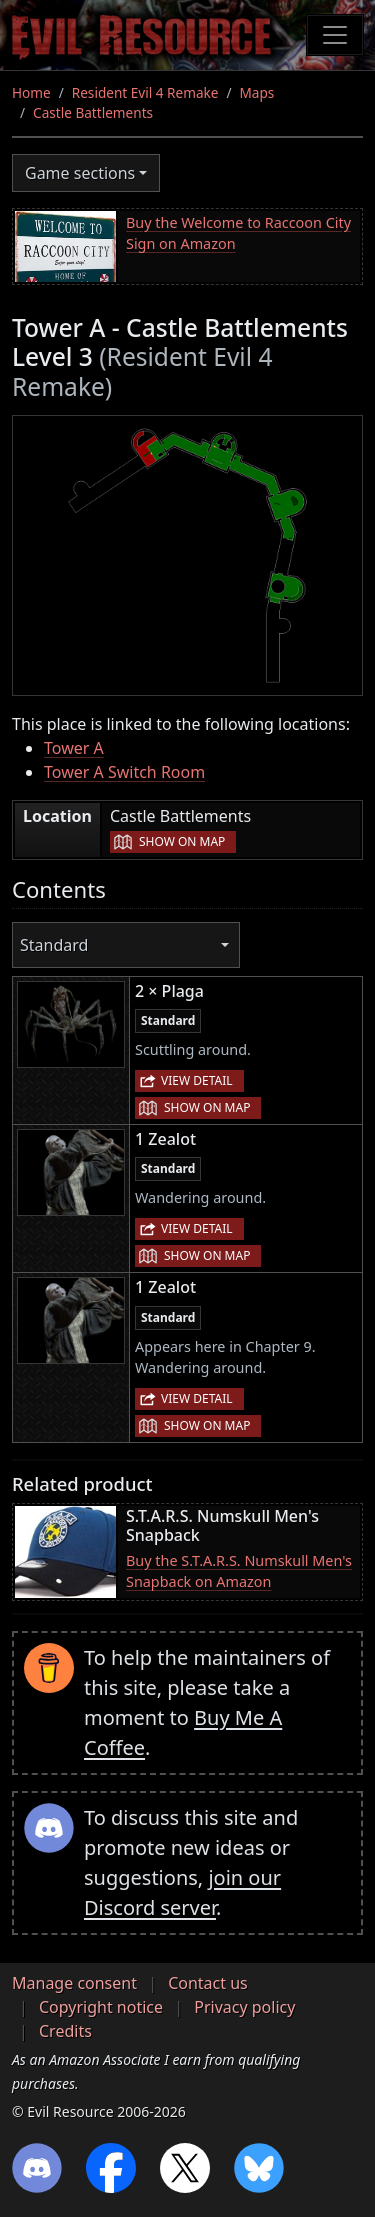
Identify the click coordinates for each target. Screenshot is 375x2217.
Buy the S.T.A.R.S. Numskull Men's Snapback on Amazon (239, 1571)
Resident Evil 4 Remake (145, 92)
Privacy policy (244, 2007)
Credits (65, 2031)
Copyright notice (101, 2007)
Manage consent (74, 1983)
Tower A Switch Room (124, 772)
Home (31, 92)
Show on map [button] (182, 841)
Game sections (80, 173)
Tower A (74, 748)
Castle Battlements (93, 112)
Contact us (208, 1983)
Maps (257, 92)
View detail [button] (197, 1080)
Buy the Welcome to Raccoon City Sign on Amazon (238, 233)
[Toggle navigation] (335, 35)
